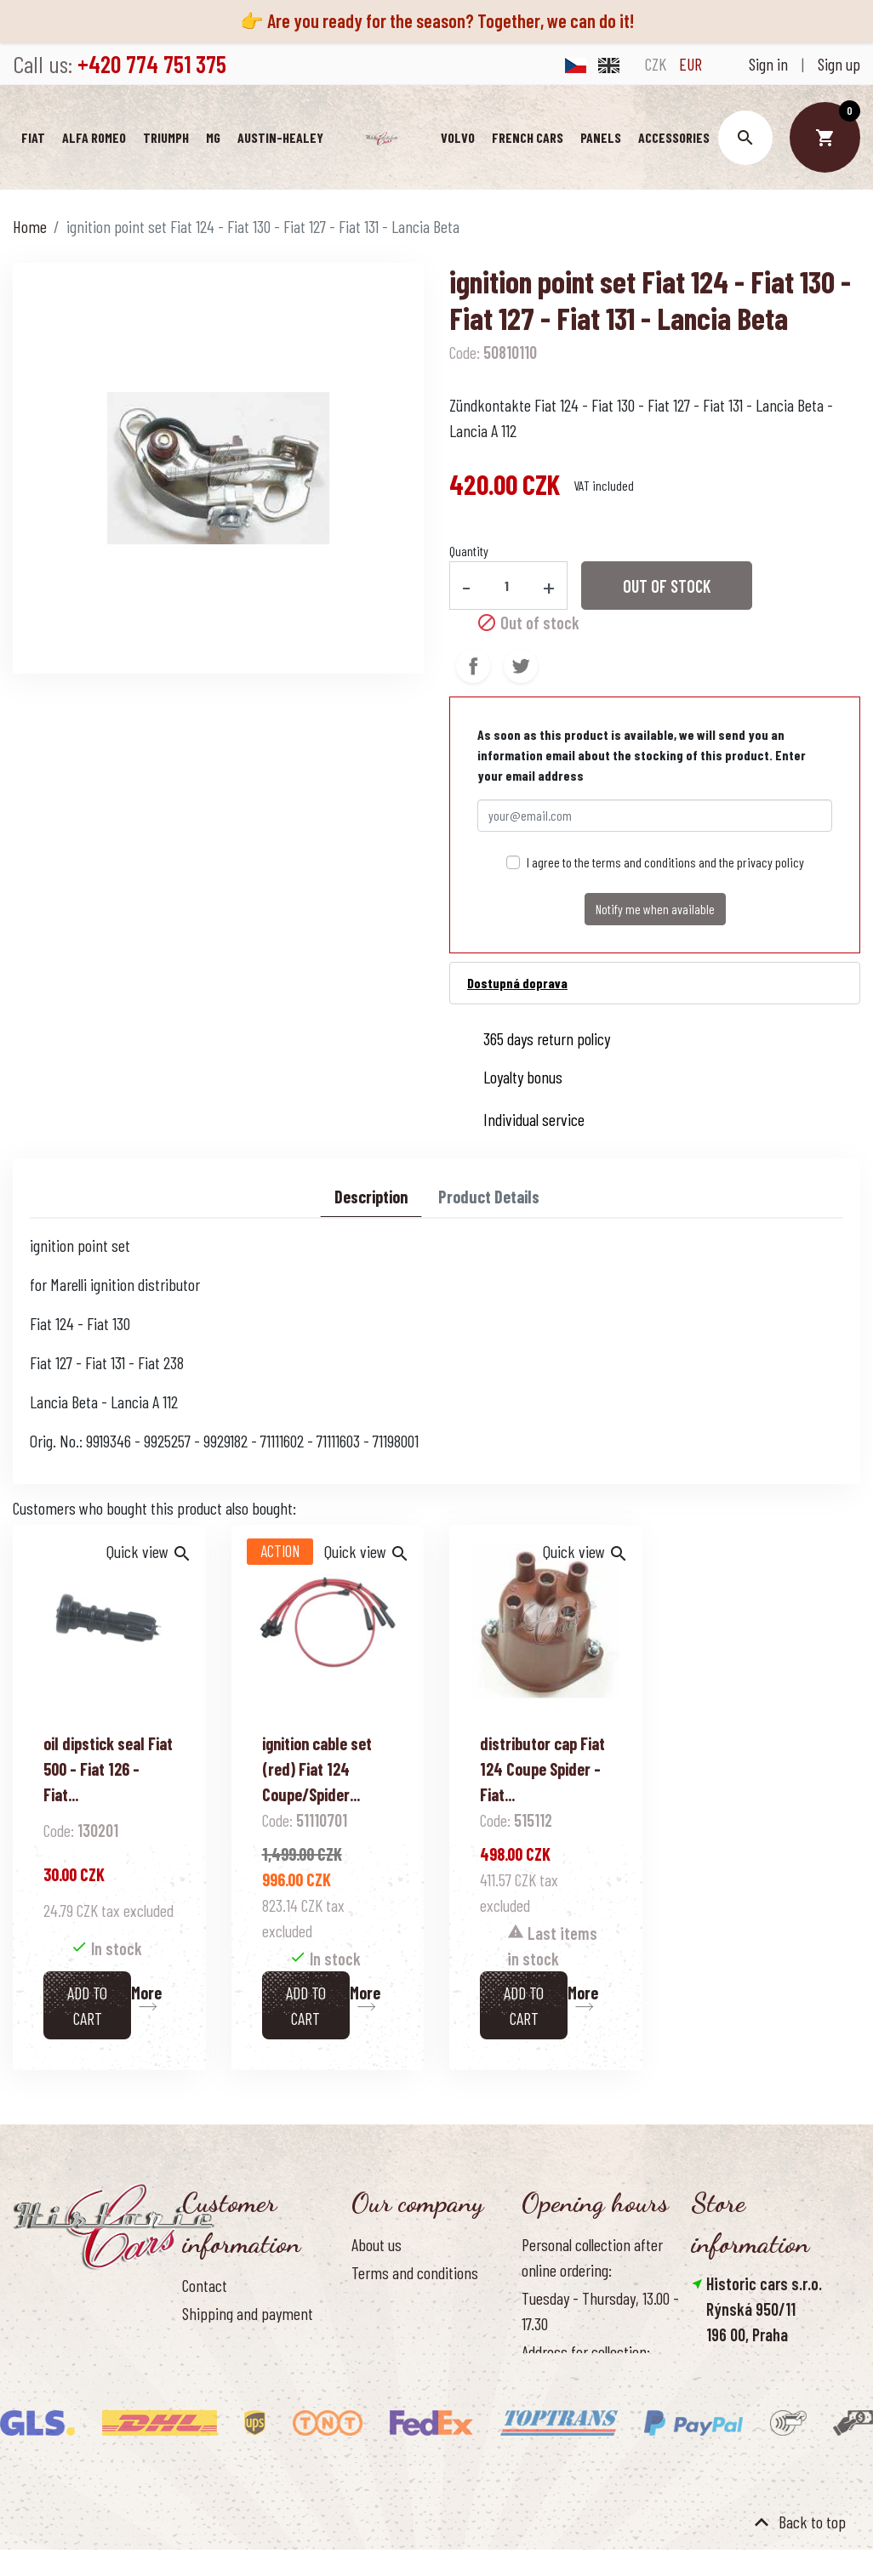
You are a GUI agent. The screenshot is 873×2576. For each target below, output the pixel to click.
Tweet (521, 666)
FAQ (192, 2369)
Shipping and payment (247, 2313)
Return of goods (228, 2341)
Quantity (468, 551)
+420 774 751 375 (762, 2367)
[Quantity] (507, 585)
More (146, 1992)
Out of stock (666, 586)
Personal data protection (423, 2300)
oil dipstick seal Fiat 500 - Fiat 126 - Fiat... (108, 1769)
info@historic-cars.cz (776, 2392)
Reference (212, 2426)
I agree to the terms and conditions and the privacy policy (665, 862)
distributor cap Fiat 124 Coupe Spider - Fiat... (542, 1769)
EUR (690, 64)
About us (376, 2244)
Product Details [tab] (488, 1196)
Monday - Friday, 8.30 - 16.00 (602, 2433)
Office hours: (559, 2405)
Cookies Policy (392, 2328)
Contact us (213, 2397)
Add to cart (87, 2005)
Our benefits (387, 2356)
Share (473, 666)
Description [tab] (371, 1196)
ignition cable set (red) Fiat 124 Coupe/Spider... (317, 1769)
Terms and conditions (414, 2272)
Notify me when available (655, 909)
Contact (204, 2285)
